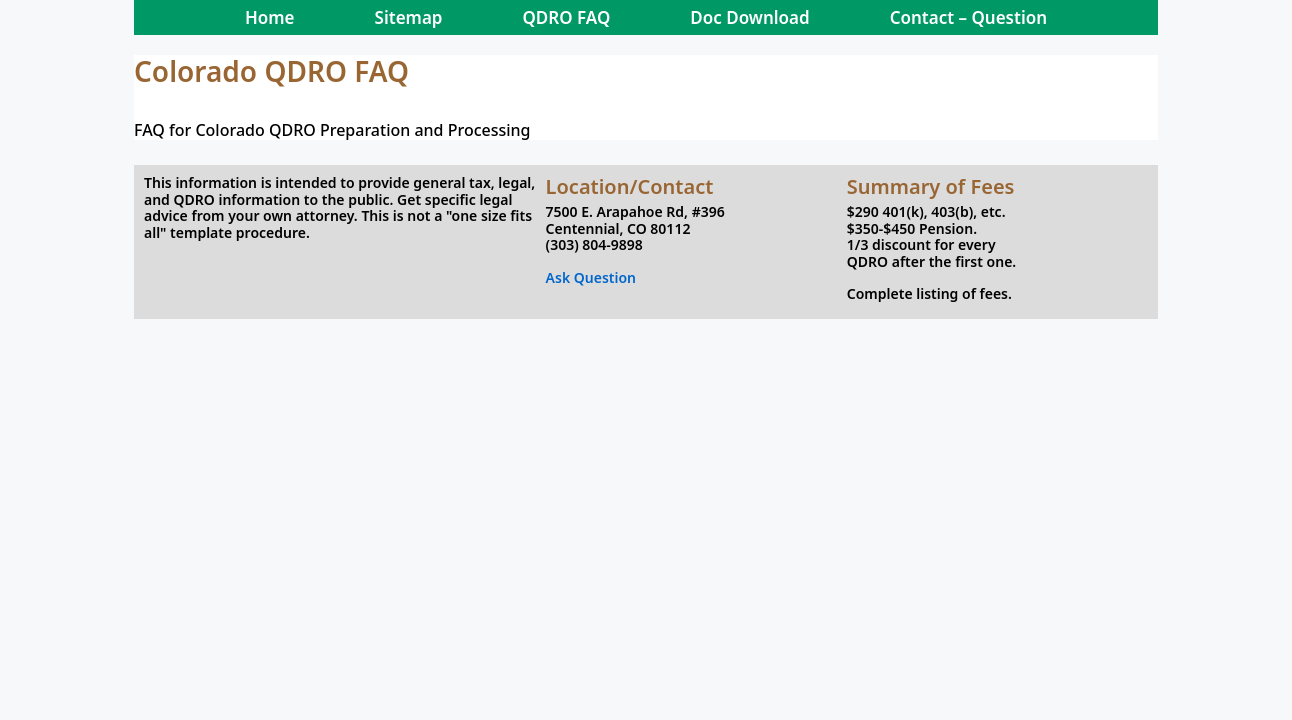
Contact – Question (968, 17)
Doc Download (749, 17)
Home (270, 17)
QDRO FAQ (566, 17)
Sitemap (409, 17)
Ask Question (591, 277)
